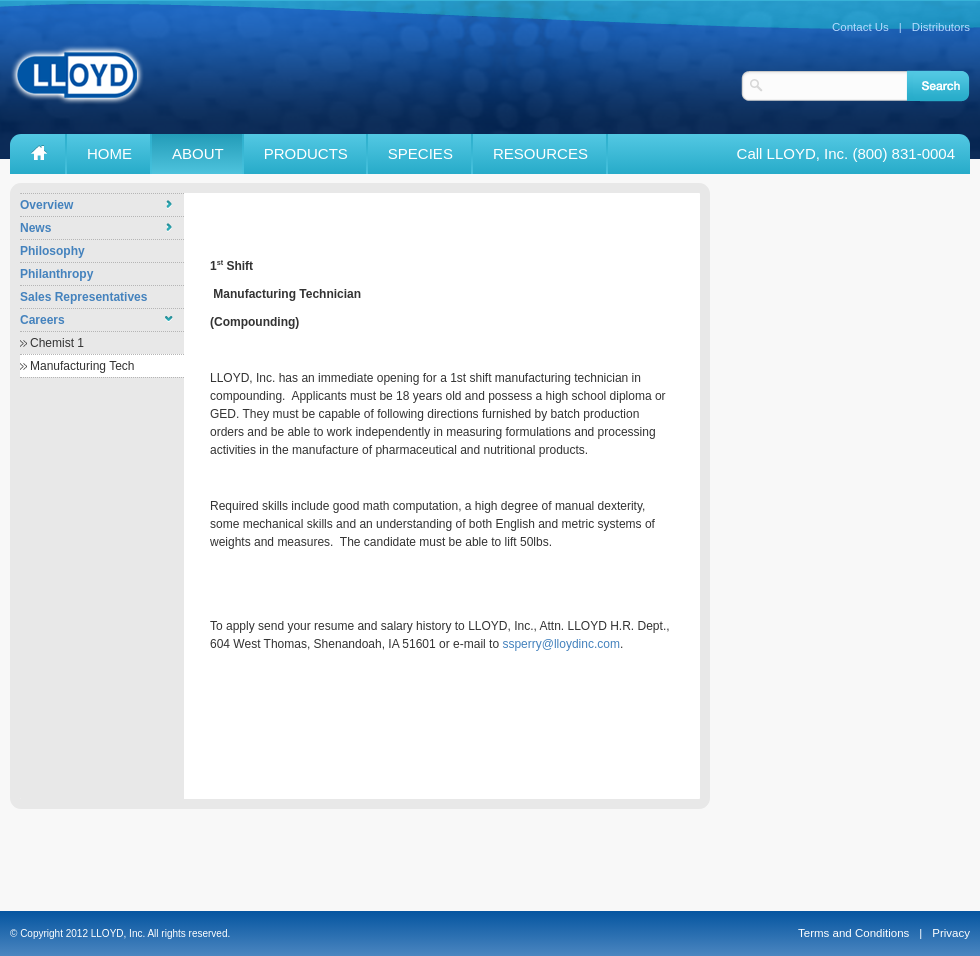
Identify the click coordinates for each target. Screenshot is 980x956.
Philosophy (52, 251)
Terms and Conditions (853, 933)
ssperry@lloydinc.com (561, 644)
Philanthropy (56, 274)
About (198, 153)
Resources (540, 153)
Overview (46, 205)
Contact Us (860, 27)
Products (306, 153)
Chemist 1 (57, 343)
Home (109, 153)
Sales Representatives (83, 297)
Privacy (951, 933)
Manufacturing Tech (82, 366)
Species (420, 153)
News (35, 228)
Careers (42, 320)
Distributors (941, 27)
